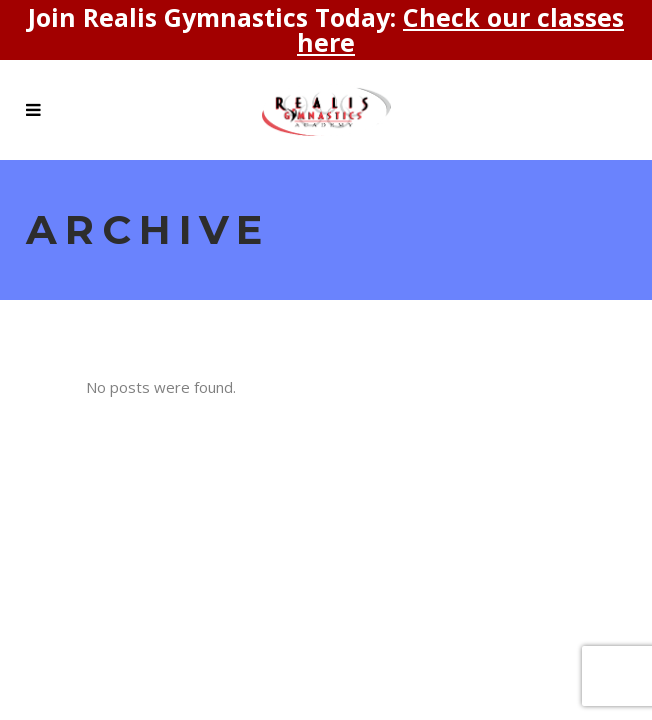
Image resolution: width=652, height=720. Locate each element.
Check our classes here (460, 29)
